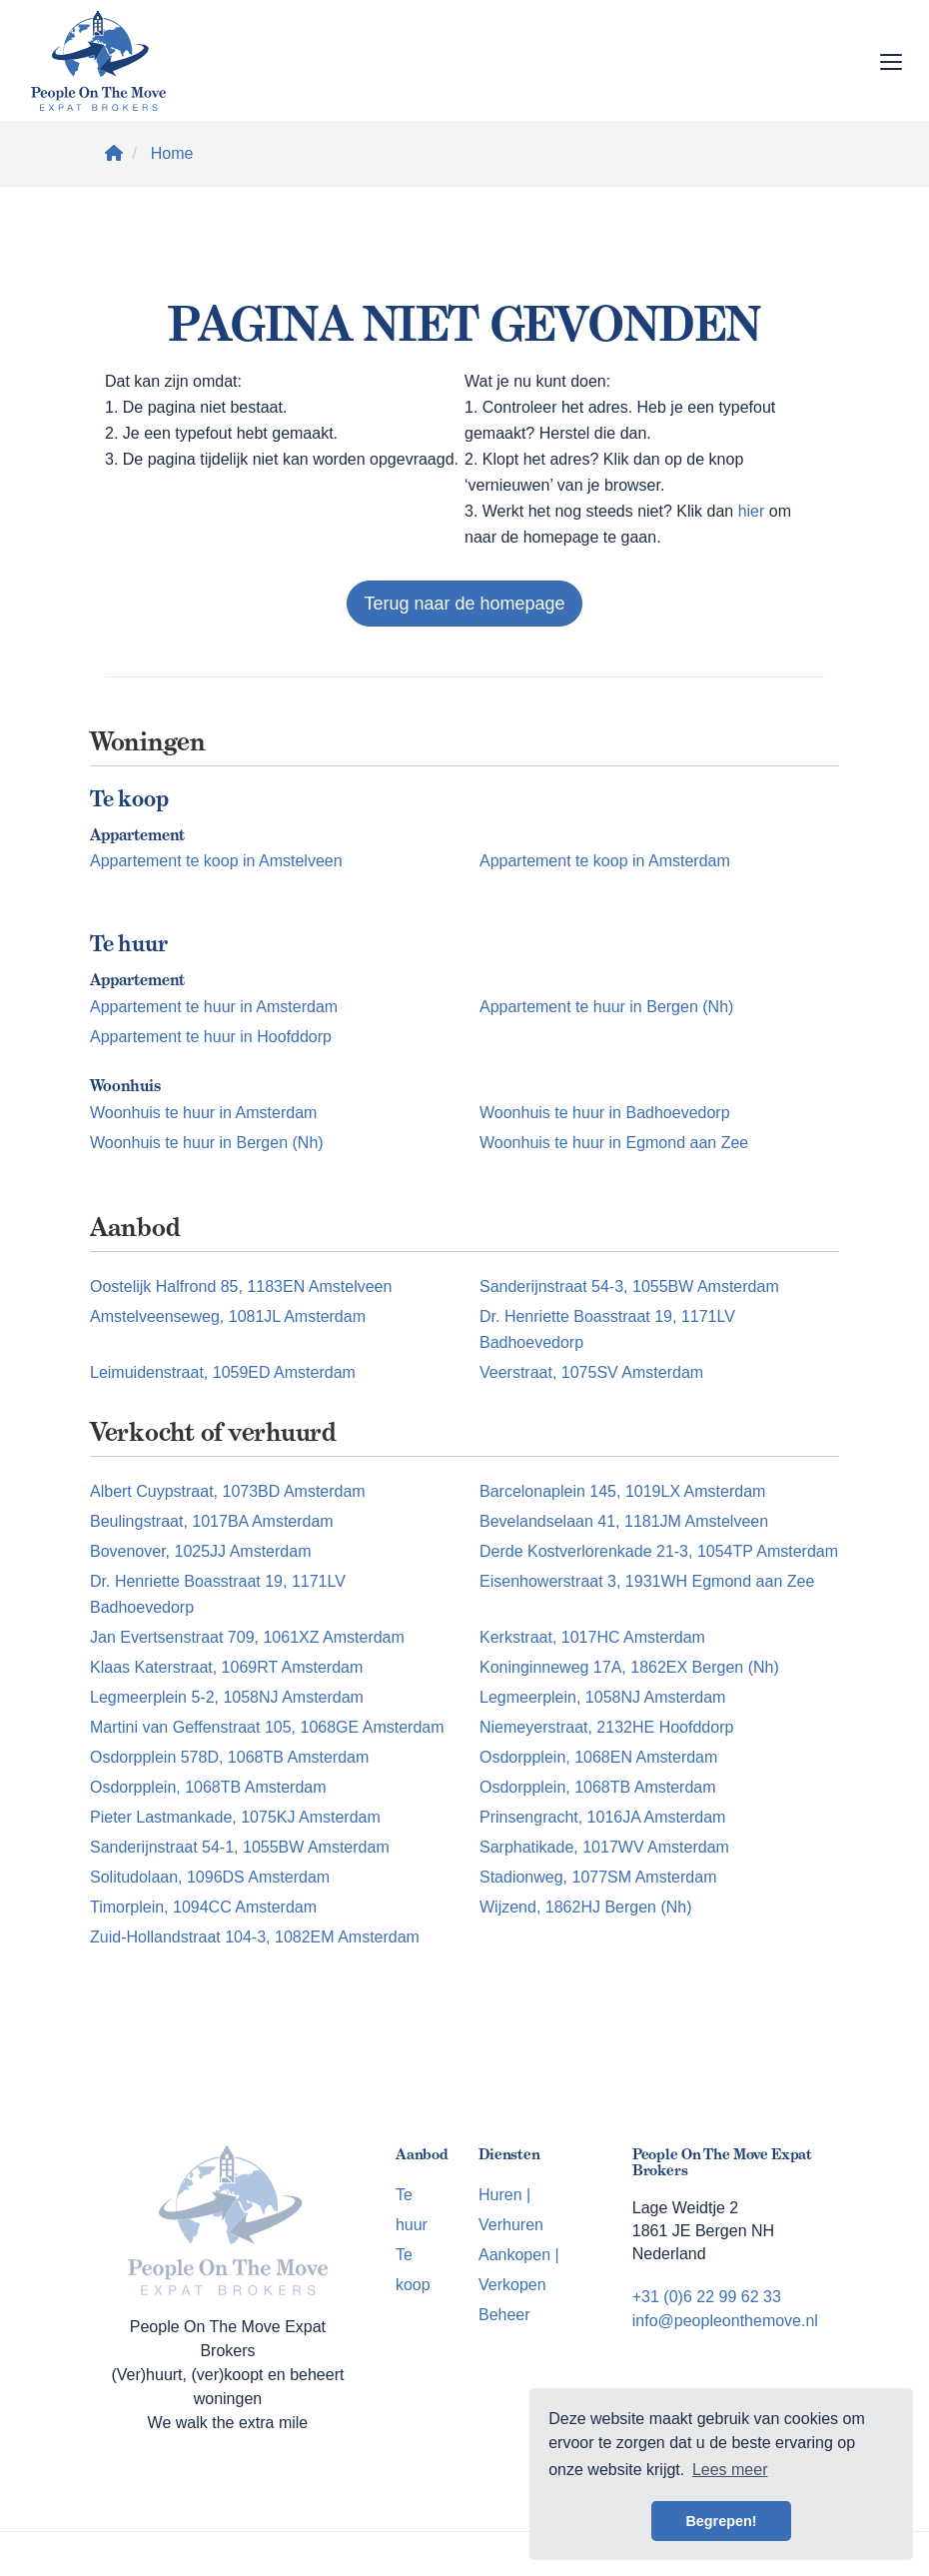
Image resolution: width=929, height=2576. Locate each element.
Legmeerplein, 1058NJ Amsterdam (602, 1697)
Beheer (504, 2314)
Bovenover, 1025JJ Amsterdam (200, 1551)
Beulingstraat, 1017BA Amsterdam (212, 1521)
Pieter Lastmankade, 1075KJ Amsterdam (235, 1817)
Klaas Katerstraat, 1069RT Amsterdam (226, 1667)
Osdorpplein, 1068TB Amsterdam (208, 1787)
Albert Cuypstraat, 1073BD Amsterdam (228, 1491)
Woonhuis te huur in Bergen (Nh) (207, 1142)
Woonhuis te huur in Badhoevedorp (604, 1112)
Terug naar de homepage (464, 604)
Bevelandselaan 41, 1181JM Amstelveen (623, 1521)
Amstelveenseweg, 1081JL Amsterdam (228, 1316)
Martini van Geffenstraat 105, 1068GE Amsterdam (267, 1727)
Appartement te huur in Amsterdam (214, 1006)
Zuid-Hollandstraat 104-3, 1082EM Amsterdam (255, 1937)
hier (751, 511)
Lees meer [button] (730, 2469)
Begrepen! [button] (720, 2521)
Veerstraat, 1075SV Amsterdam (591, 1372)
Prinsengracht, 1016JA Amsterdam (602, 1817)
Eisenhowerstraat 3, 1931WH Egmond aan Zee (646, 1581)
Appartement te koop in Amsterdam (604, 860)
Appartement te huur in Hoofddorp (211, 1036)
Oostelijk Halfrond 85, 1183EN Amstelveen (241, 1286)
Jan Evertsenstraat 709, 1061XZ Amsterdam (247, 1637)
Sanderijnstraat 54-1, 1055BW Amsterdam (240, 1847)
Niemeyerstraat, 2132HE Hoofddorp (606, 1727)
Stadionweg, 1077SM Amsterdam (597, 1877)
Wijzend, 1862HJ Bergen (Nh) (585, 1907)
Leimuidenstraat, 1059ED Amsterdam (223, 1372)
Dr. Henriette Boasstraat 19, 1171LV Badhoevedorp (607, 1329)
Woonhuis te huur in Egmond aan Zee (613, 1142)
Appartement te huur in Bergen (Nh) (606, 1006)
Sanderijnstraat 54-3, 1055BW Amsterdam (629, 1286)
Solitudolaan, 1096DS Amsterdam (210, 1877)
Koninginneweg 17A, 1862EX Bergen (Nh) (629, 1667)
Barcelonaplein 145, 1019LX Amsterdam (622, 1491)
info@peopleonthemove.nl (725, 2320)
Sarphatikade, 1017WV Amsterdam (604, 1847)
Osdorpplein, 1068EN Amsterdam (598, 1757)
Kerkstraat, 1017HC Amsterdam (592, 1637)
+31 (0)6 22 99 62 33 (706, 2296)
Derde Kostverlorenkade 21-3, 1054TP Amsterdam (658, 1551)
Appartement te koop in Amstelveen (216, 860)
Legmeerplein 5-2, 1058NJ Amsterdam (227, 1697)
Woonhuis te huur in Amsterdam (203, 1112)
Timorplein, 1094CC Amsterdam (203, 1907)
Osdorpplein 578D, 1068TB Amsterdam (229, 1757)
